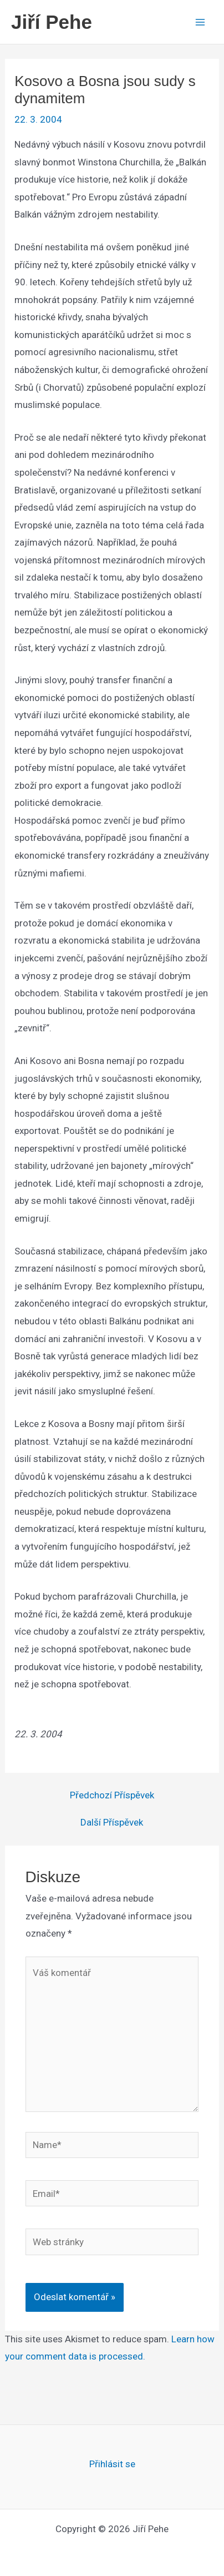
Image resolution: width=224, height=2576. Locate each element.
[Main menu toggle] (200, 22)
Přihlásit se (112, 2463)
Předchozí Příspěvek (112, 1795)
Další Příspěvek (111, 1822)
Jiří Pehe (51, 22)
